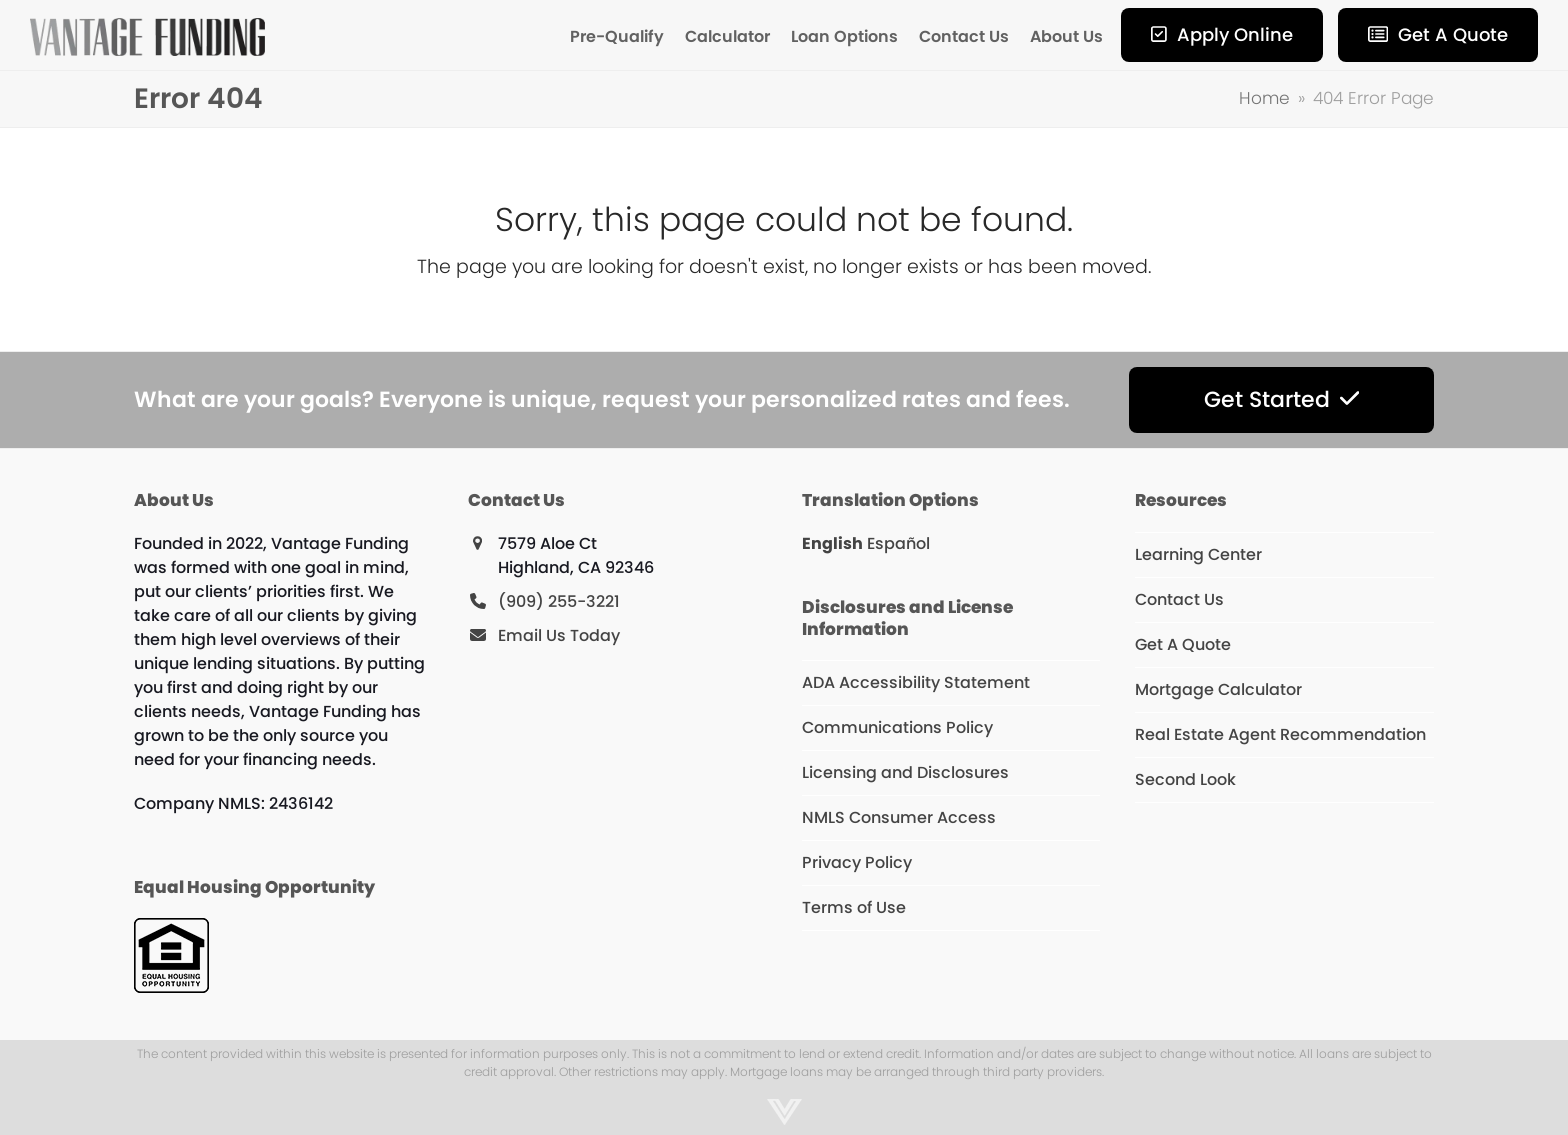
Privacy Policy (857, 862)
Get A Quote (1183, 644)
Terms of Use (854, 907)
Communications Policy (897, 727)
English (832, 543)
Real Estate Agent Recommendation (1280, 734)
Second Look (1185, 779)
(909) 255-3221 (559, 601)
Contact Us (1179, 599)
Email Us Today (559, 635)
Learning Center (1198, 554)
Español (898, 543)
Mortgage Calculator (1218, 689)
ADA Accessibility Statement (916, 682)
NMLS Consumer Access (899, 817)
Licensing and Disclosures (905, 772)
